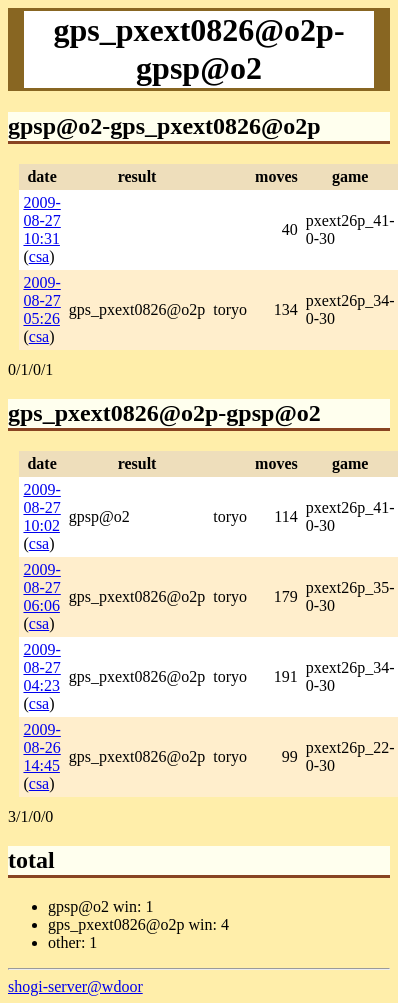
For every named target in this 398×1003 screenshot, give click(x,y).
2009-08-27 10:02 (41, 507)
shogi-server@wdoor (75, 986)
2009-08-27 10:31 (41, 220)
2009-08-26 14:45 (41, 747)
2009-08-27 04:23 (41, 667)
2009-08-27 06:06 (41, 587)
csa (39, 256)
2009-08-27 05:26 (41, 300)
